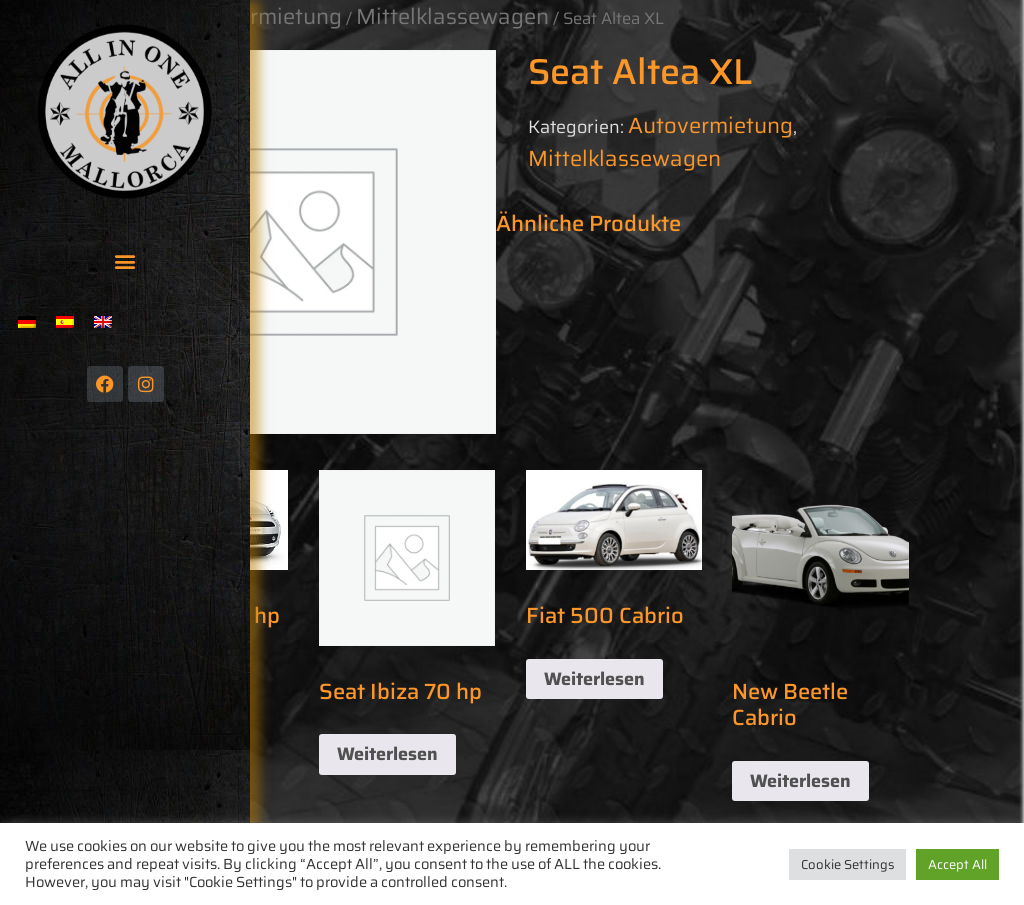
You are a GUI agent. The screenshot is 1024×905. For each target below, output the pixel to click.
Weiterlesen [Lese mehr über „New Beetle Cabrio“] (800, 781)
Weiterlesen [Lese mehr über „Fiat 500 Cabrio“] (594, 679)
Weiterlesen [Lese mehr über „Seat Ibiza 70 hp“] (387, 754)
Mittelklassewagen (624, 158)
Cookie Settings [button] (847, 864)
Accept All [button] (957, 864)
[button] (125, 260)
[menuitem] (27, 321)
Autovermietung (710, 125)
